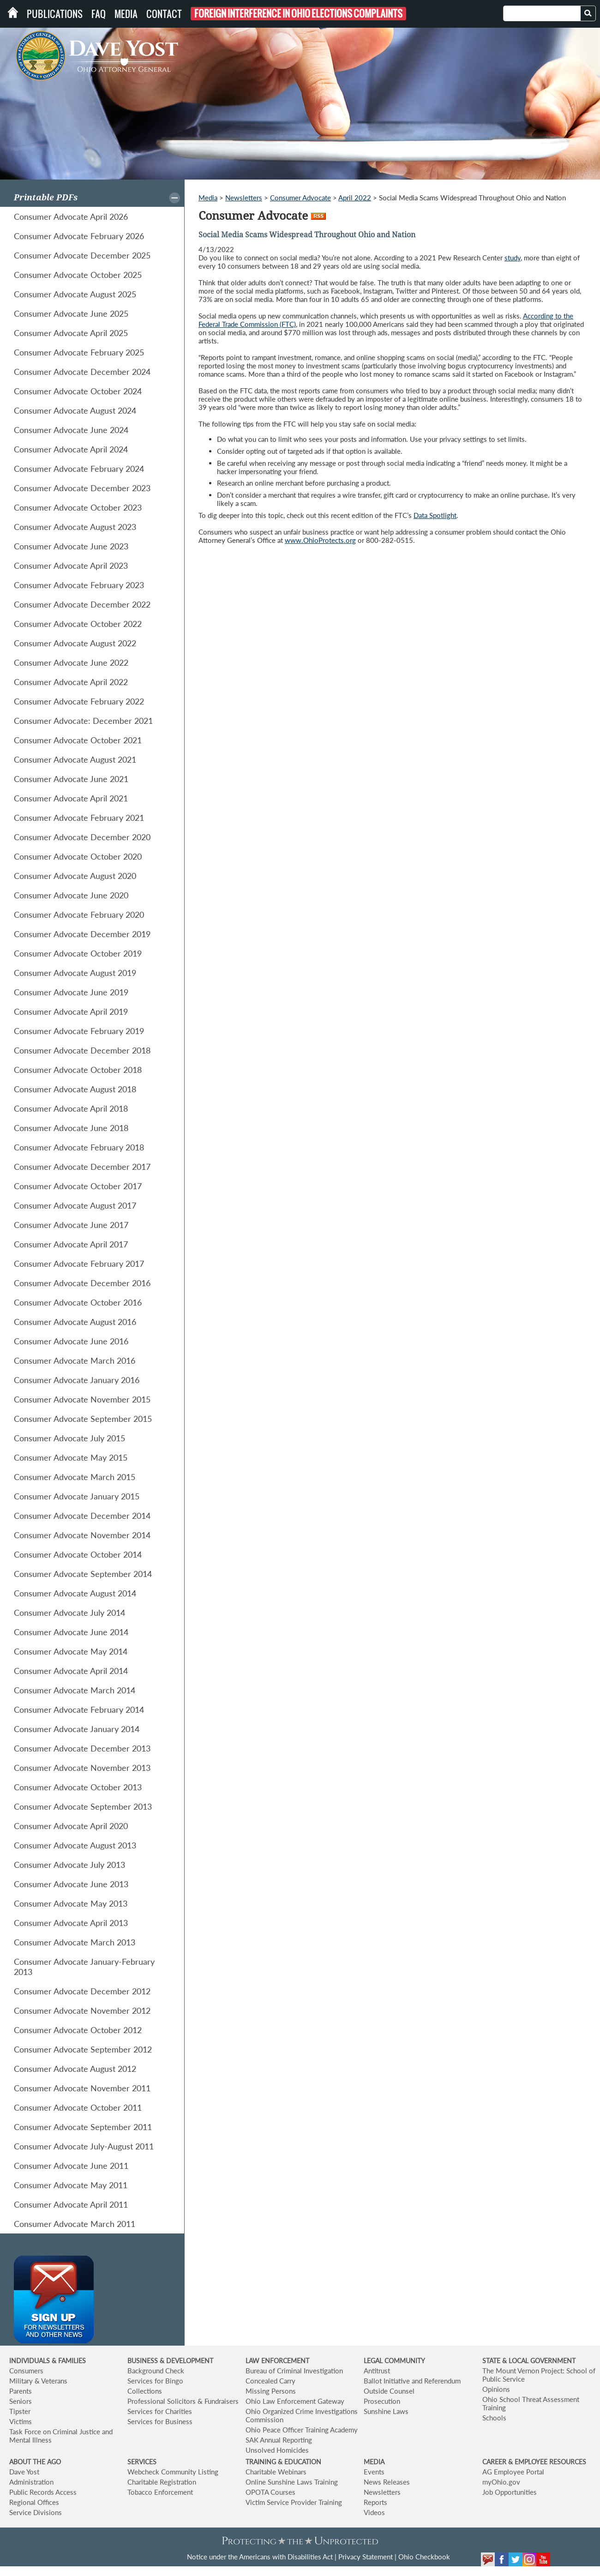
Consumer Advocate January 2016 (76, 1380)
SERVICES (141, 2462)
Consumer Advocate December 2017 (82, 1167)
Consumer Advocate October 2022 (78, 624)
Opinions (496, 2389)
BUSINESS (143, 2361)
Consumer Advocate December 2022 (82, 604)
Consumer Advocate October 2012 (78, 2030)
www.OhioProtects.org (320, 540)
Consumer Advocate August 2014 (75, 1593)
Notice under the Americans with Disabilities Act (260, 2556)
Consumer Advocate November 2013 (82, 1768)
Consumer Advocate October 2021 (78, 740)
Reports (375, 2502)
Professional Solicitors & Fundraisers (183, 2401)
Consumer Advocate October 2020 (78, 856)
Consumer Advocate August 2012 (75, 2069)
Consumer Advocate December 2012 (82, 1991)
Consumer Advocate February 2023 (79, 585)
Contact (164, 14)
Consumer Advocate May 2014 (70, 1651)
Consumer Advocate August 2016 (75, 1322)
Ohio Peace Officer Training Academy (302, 2430)
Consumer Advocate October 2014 (78, 1554)
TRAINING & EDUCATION (283, 2462)
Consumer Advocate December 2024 (82, 372)
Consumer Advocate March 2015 (74, 1477)
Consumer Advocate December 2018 (82, 1050)
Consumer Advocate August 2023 (75, 527)
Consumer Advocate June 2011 (71, 2166)
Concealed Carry (270, 2381)
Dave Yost (24, 2472)
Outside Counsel (389, 2391)
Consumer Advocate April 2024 (71, 449)
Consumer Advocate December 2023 (82, 488)
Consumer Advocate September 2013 (83, 1806)
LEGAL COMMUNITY (394, 2361)
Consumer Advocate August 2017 (75, 1205)
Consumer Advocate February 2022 (79, 701)
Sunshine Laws (386, 2411)
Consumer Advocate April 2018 (71, 1108)
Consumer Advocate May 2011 (70, 2185)
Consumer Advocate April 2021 (71, 798)
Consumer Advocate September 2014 (83, 1574)
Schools (494, 2417)
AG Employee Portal (513, 2472)
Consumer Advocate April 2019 (71, 1011)
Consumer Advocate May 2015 (70, 1457)
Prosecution (382, 2401)
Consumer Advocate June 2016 (71, 1341)
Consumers (26, 2370)
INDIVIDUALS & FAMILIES (47, 2361)
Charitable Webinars (276, 2472)
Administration (31, 2482)
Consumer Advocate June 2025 (71, 313)
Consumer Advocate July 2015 (69, 1438)
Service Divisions (35, 2512)
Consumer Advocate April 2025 (71, 333)
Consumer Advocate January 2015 (76, 1496)
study (512, 257)
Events (374, 2472)
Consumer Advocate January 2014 (76, 1729)
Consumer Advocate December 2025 (82, 255)
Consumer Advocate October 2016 (78, 1302)
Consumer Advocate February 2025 (79, 352)
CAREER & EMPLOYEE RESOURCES (534, 2462)
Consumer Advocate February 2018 (79, 1147)
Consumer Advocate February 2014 (79, 1709)
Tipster (19, 2411)
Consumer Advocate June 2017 (71, 1225)
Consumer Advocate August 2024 (75, 410)
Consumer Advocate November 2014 (82, 1535)
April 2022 (354, 197)
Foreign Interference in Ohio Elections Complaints (298, 13)
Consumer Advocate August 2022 (75, 643)
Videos (374, 2512)
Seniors (20, 2401)
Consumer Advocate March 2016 (74, 1360)
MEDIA (374, 2462)
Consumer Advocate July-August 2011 (84, 2146)
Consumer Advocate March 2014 (74, 1690)
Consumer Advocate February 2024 (79, 468)
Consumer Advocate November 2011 (82, 2088)
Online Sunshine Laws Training (292, 2482)
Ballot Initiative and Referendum (412, 2381)
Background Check (155, 2370)
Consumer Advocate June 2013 (71, 1884)
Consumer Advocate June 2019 (71, 992)
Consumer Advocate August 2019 (75, 973)
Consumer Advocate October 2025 (78, 275)
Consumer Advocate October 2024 (78, 391)
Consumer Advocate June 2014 (71, 1632)
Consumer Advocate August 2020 (75, 876)
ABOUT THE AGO (35, 2462)
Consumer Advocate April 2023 (71, 565)
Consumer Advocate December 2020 (82, 837)
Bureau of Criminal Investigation (294, 2370)
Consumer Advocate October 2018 (78, 1070)
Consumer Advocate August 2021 (75, 759)
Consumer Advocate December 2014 (82, 1516)
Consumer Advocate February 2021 (79, 818)
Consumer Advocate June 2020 (71, 895)
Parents (20, 2391)
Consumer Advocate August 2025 (75, 294)
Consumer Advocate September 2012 (83, 2049)
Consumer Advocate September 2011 (83, 2127)
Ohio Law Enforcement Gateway (295, 2401)
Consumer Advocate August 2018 (75, 1089)
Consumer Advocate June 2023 (71, 546)
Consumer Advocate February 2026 (79, 236)
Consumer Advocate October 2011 (78, 2107)
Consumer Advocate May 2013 (70, 1903)
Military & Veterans (38, 2381)
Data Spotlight (435, 515)
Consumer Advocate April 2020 (71, 1826)
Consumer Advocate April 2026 (71, 216)
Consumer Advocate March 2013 (74, 1942)
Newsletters (243, 197)
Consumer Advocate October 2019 (78, 953)
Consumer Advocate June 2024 (71, 430)
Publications (55, 14)
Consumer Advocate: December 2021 (83, 721)
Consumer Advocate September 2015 (83, 1419)
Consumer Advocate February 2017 (79, 1263)
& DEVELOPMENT (186, 2361)
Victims (20, 2421)
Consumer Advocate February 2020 (79, 914)
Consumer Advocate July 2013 (69, 1865)
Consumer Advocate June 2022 (71, 662)
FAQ (98, 14)
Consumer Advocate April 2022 (71, 682)
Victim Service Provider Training (294, 2502)
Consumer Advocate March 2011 (74, 2224)
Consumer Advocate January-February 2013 (84, 1966)
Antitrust (377, 2370)
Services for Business (159, 2421)
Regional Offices (34, 2502)
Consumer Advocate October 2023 (78, 507)
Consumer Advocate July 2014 (69, 1612)
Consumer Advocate (300, 197)
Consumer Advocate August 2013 (75, 1845)
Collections (144, 2391)
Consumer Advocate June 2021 (71, 779)
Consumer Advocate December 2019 (82, 934)
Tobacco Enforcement (160, 2492)
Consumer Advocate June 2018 (71, 1128)
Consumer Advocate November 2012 (82, 2010)
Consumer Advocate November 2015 (82, 1399)
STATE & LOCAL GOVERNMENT (529, 2361)
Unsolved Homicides (277, 2450)
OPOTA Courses (270, 2492)
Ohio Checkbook (424, 2556)
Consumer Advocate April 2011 (71, 2204)
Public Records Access (43, 2492)
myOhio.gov (501, 2482)
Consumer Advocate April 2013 (71, 1923)
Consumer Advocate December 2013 (82, 1748)
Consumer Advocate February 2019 (79, 1031)
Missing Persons (271, 2391)
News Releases (387, 2482)
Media (126, 14)
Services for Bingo (155, 2381)
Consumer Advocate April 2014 (71, 1671)
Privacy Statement (365, 2556)
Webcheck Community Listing (172, 2472)
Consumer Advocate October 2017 (78, 1186)
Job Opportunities (509, 2492)
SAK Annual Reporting (279, 2440)
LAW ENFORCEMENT (277, 2361)
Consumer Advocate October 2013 (78, 1787)
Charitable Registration (161, 2482)
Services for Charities (159, 2411)
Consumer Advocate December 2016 (82, 1283)
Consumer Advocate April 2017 (71, 1244)
